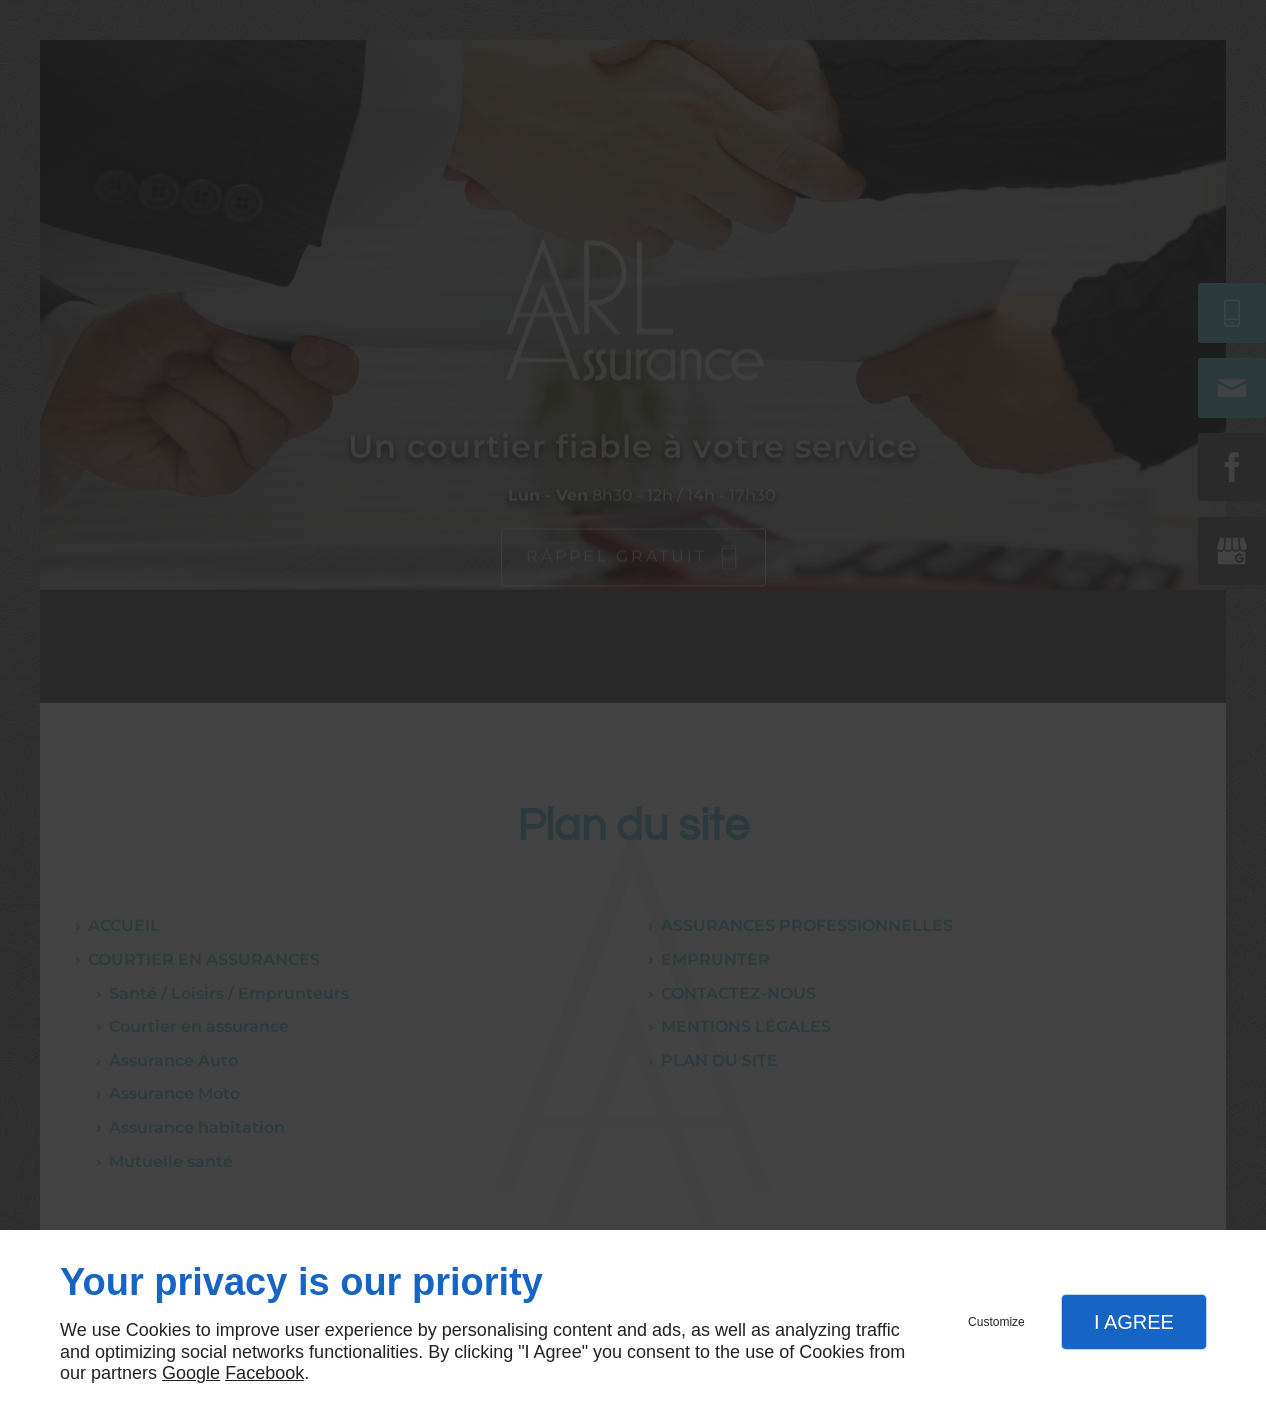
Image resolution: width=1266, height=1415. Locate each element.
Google (191, 1373)
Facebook (264, 1373)
